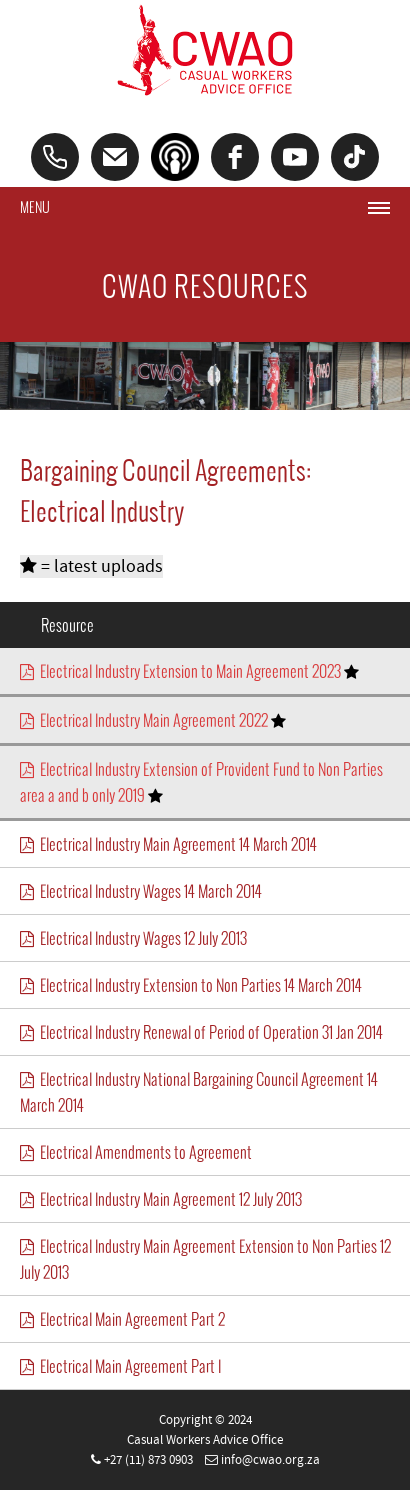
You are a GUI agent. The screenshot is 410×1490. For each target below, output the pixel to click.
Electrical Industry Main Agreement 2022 (153, 720)
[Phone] (55, 157)
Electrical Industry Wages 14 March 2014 (141, 891)
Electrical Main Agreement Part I (120, 1366)
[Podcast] (175, 157)
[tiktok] (355, 157)
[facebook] (235, 157)
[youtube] (295, 157)
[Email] (115, 157)
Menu (35, 207)
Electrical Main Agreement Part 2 (122, 1319)
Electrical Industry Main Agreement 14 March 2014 (168, 844)
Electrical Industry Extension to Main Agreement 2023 (189, 671)
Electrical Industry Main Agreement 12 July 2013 (161, 1199)
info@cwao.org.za (270, 1460)
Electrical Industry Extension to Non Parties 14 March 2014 (191, 985)
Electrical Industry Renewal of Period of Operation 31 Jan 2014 (201, 1032)
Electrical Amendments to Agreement (136, 1152)
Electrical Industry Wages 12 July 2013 (133, 938)
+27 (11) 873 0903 (148, 1460)
